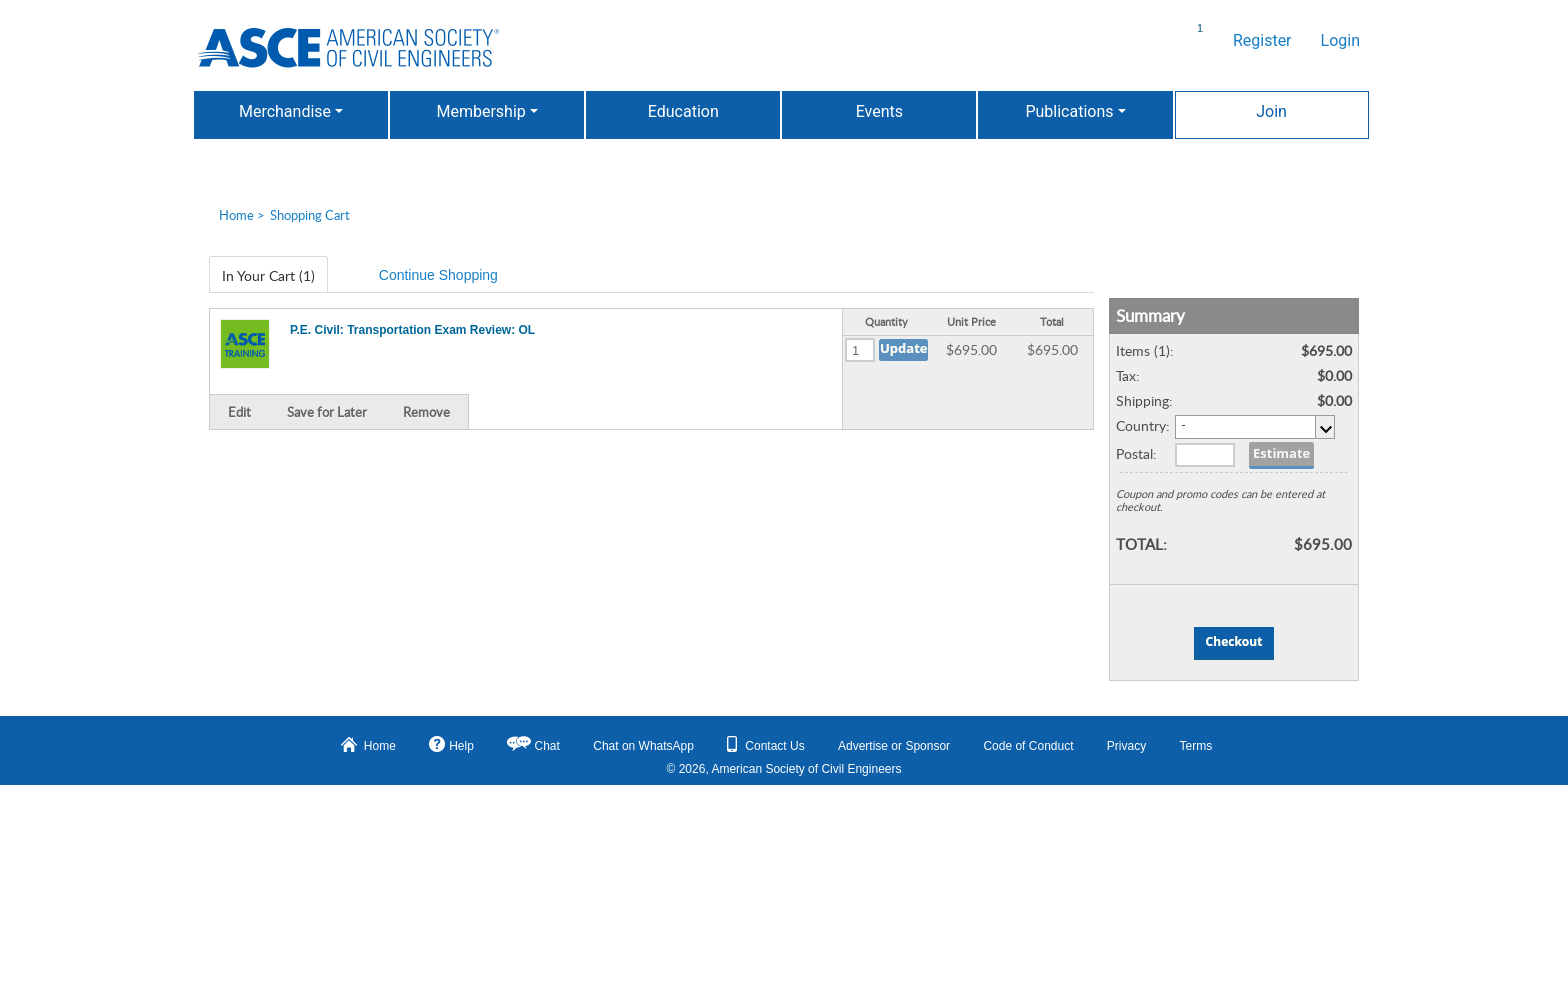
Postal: (1136, 453)
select (1325, 427)
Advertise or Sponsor (894, 746)
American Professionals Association (348, 48)
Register (1262, 40)
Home (236, 215)
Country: (1143, 425)
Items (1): (1145, 350)
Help (451, 744)
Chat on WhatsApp (643, 746)
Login (1340, 40)
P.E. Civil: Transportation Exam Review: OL (412, 330)
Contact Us (765, 744)
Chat (547, 746)
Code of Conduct (1028, 746)
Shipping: (1144, 400)
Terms (1196, 746)
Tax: (1128, 375)
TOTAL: (1141, 543)
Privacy (1126, 746)
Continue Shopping (438, 275)
